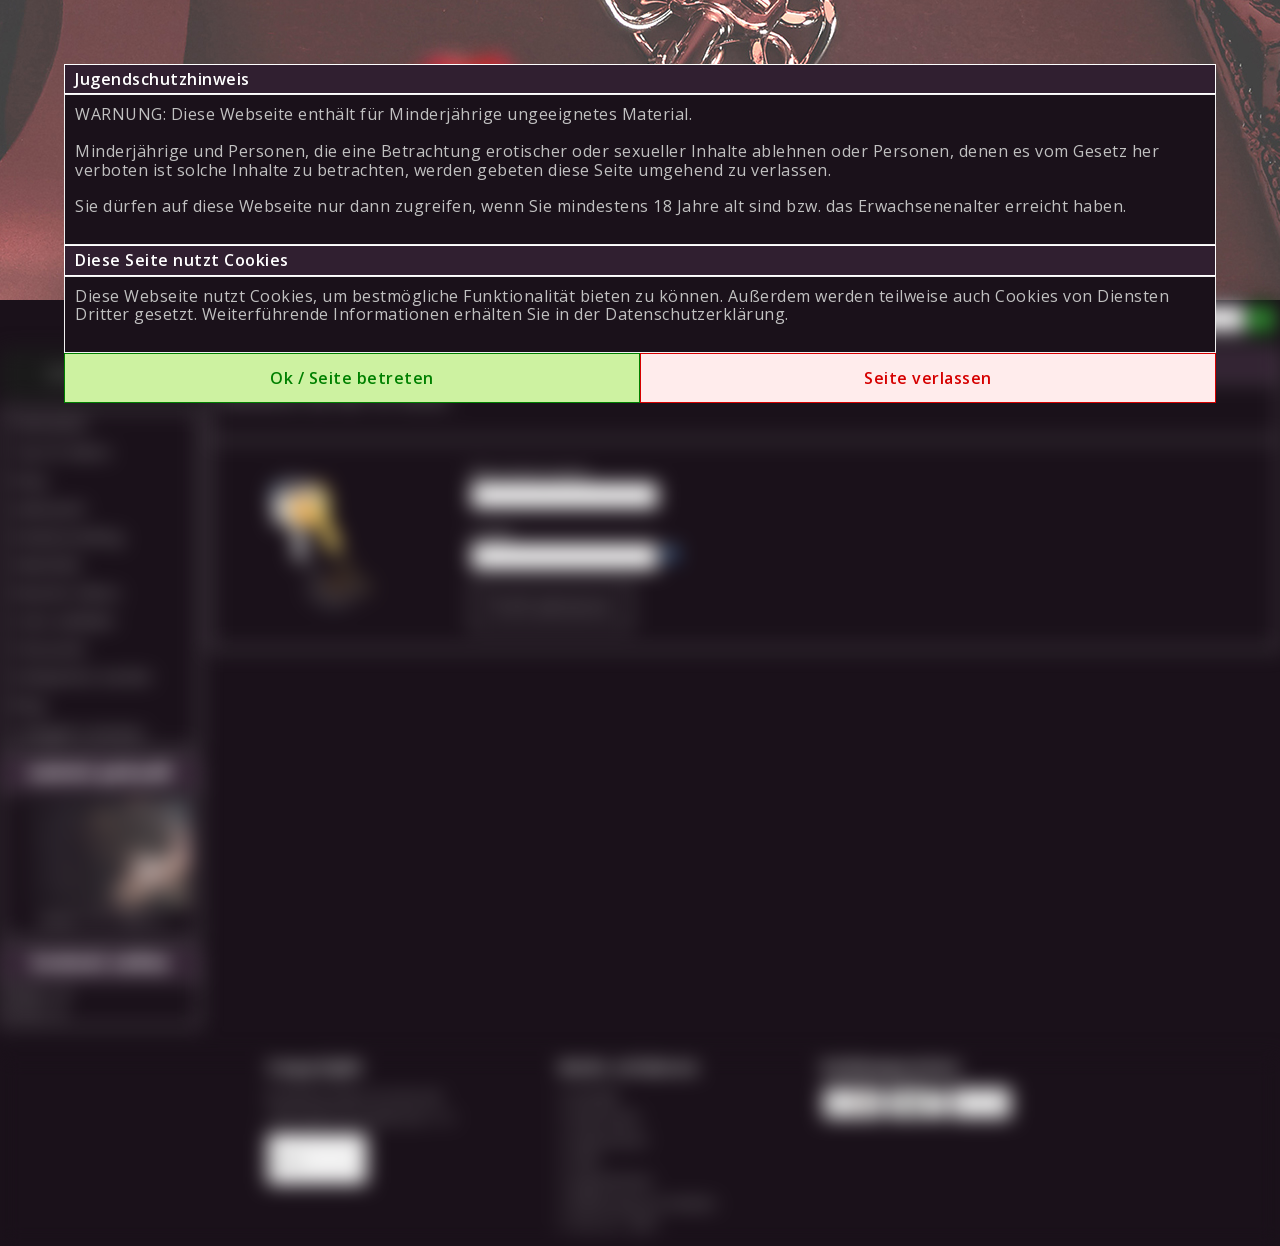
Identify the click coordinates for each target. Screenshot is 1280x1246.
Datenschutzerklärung (695, 314)
